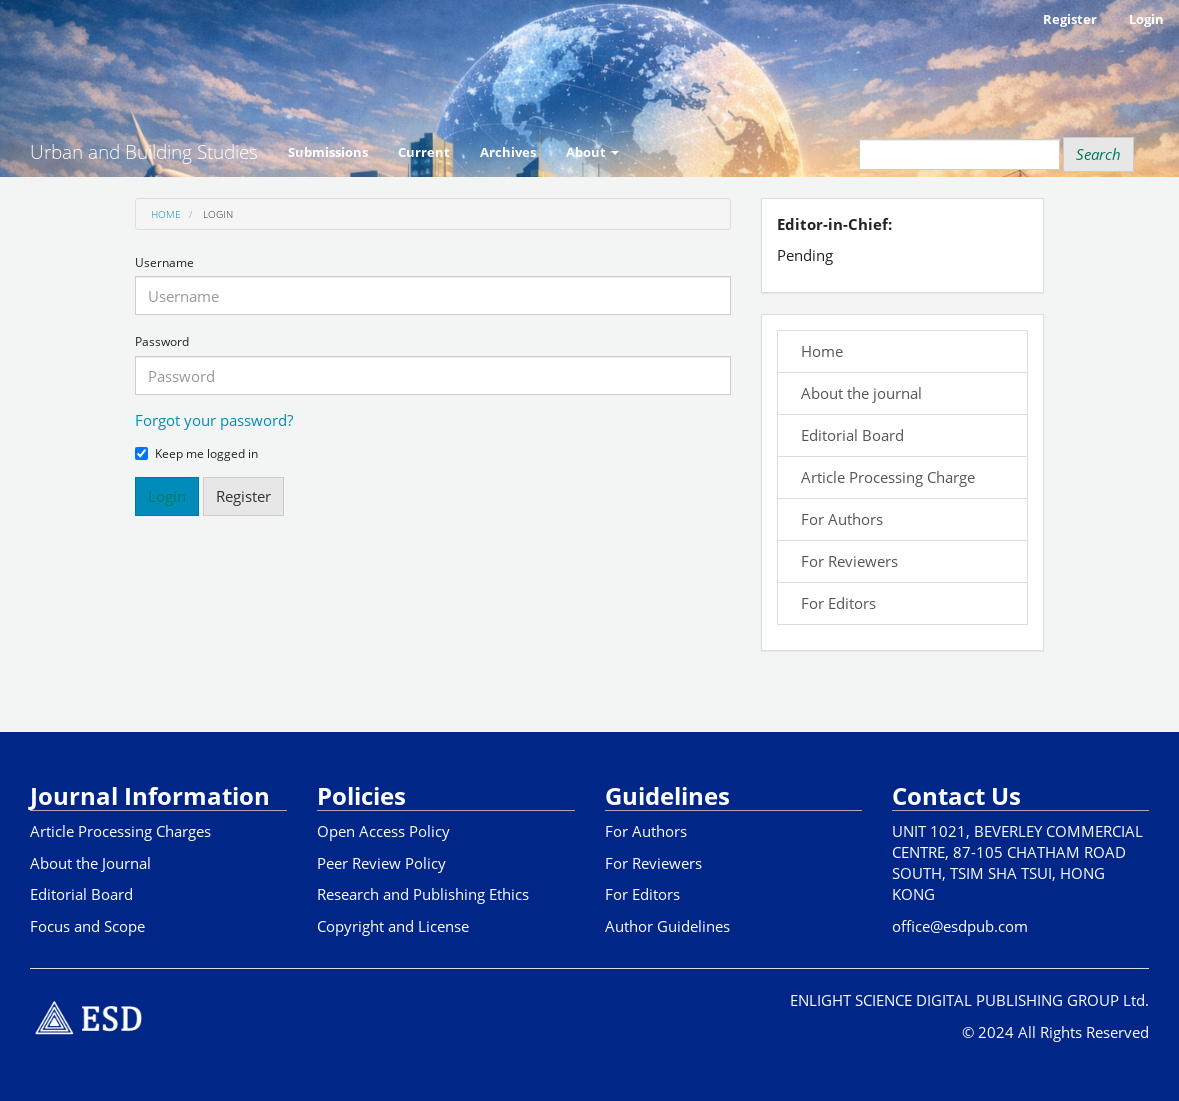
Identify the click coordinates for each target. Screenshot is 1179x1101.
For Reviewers (845, 561)
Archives (508, 152)
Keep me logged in (196, 454)
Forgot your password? (214, 420)
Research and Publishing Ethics (423, 894)
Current (424, 152)
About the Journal (90, 863)
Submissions (328, 152)
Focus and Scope (87, 926)
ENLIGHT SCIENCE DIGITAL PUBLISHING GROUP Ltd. (969, 1000)
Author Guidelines (667, 926)
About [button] (592, 152)
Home (166, 214)
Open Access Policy (383, 831)
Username (164, 263)
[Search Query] (959, 154)
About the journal (857, 393)
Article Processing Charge (884, 477)
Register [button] (243, 496)
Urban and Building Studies (144, 152)
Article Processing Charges (120, 831)
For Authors (838, 519)
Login (1146, 19)
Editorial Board (848, 435)
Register (1070, 19)
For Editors (834, 603)
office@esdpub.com (960, 926)
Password (162, 342)
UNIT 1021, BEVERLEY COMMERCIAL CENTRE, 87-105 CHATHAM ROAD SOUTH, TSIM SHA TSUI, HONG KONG (1017, 862)
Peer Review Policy (381, 863)
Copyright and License (393, 926)
